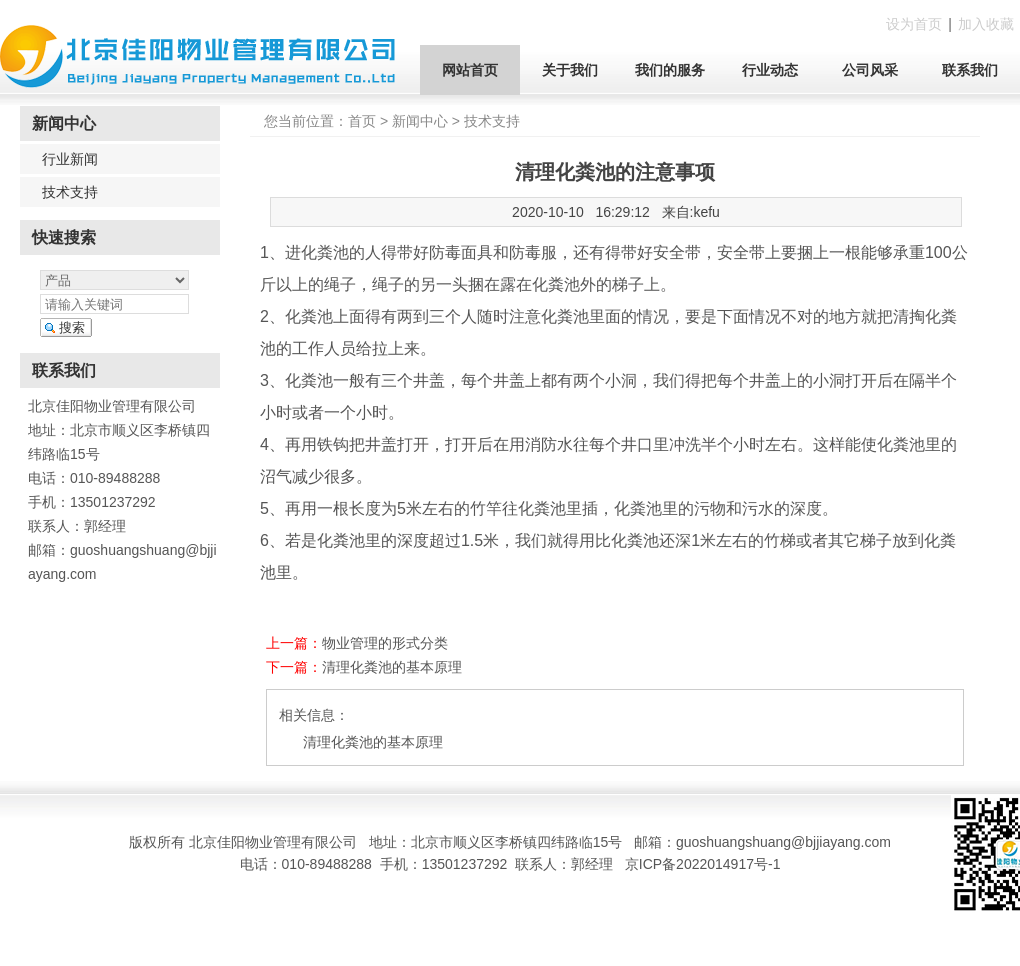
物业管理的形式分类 (385, 643)
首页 (362, 121)
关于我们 (570, 70)
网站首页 (470, 70)
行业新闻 (70, 159)
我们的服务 (670, 70)
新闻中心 (420, 121)
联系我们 (970, 70)
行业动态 (770, 70)
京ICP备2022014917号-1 (703, 864)
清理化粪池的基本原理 (392, 667)
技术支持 (70, 192)
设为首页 (914, 24)
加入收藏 (986, 24)
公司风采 (870, 70)
